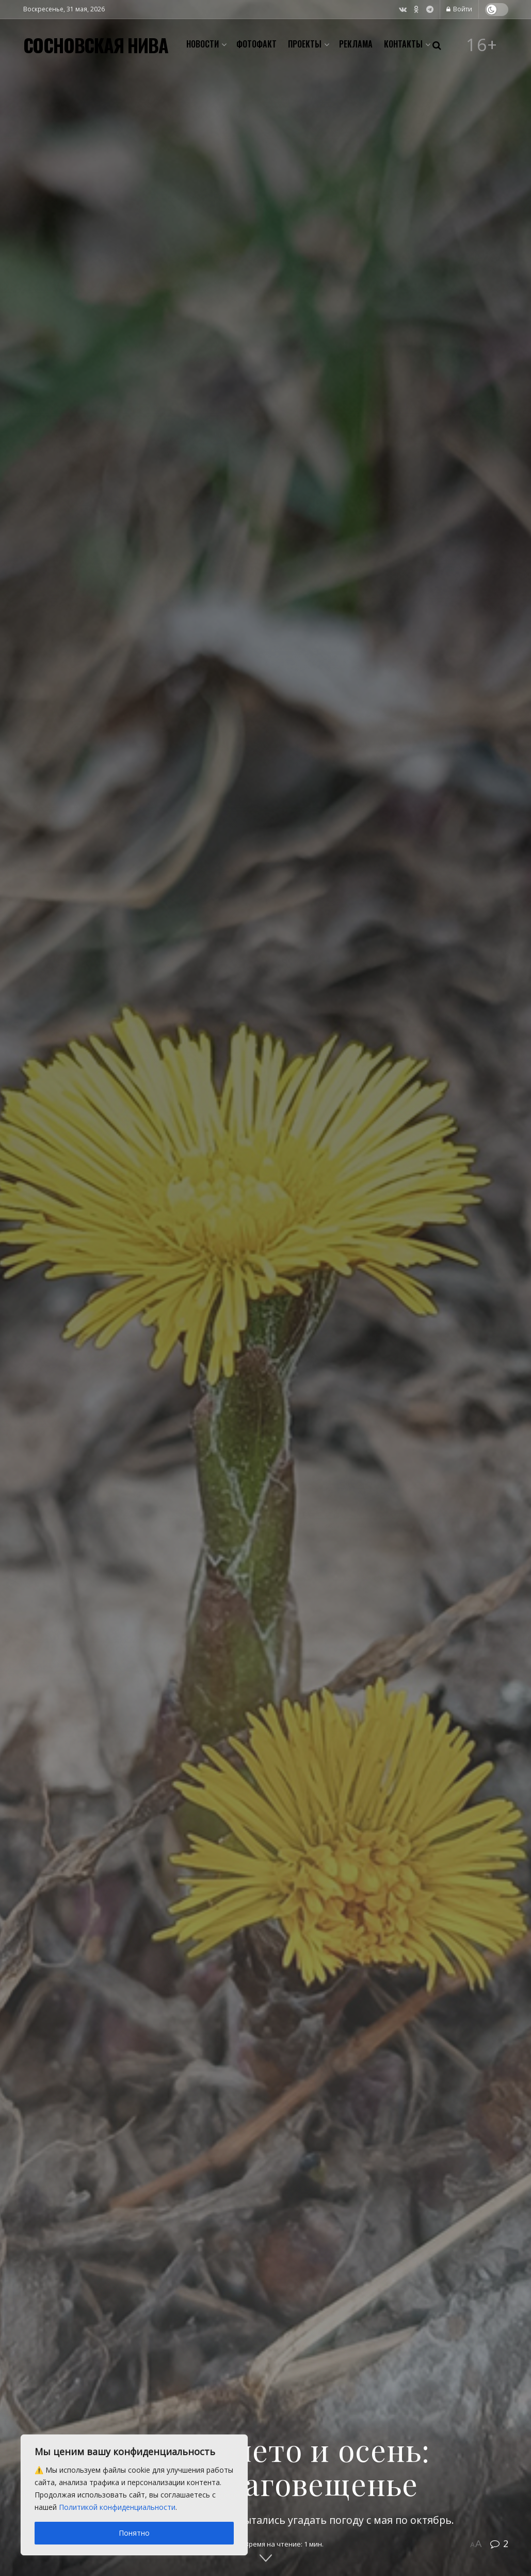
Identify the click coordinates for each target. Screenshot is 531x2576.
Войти (459, 9)
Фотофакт (256, 44)
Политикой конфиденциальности (117, 2507)
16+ (482, 45)
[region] (134, 2494)
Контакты (403, 44)
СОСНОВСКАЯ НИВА (95, 45)
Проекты (304, 44)
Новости (202, 44)
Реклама (356, 44)
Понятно (134, 2533)
